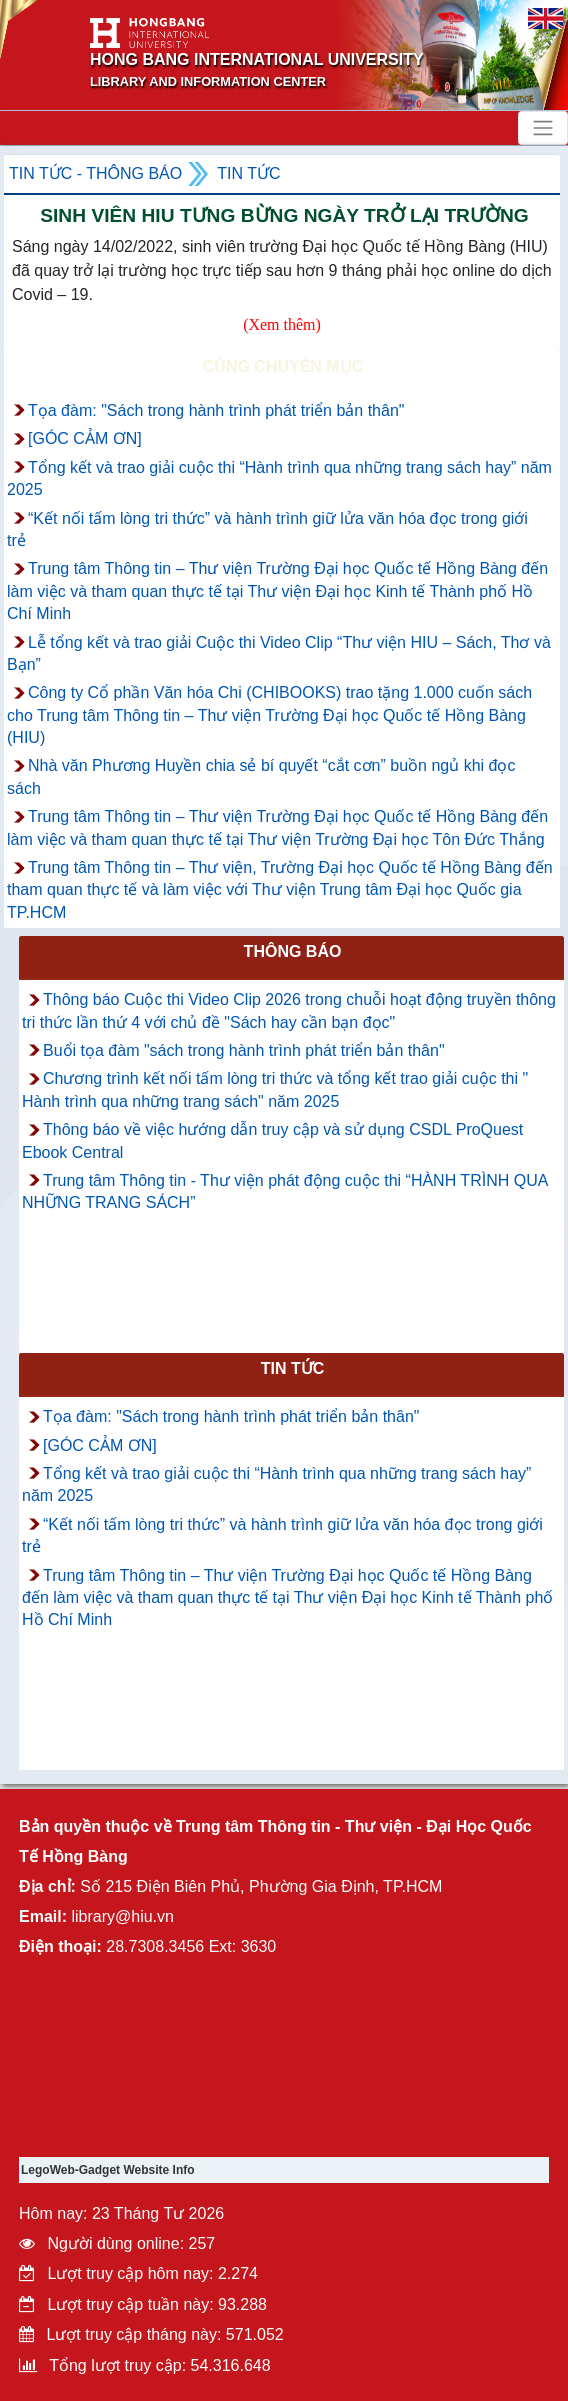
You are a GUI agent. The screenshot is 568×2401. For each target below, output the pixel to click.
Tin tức (248, 173)
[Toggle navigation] (543, 128)
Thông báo (293, 951)
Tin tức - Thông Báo (95, 173)
